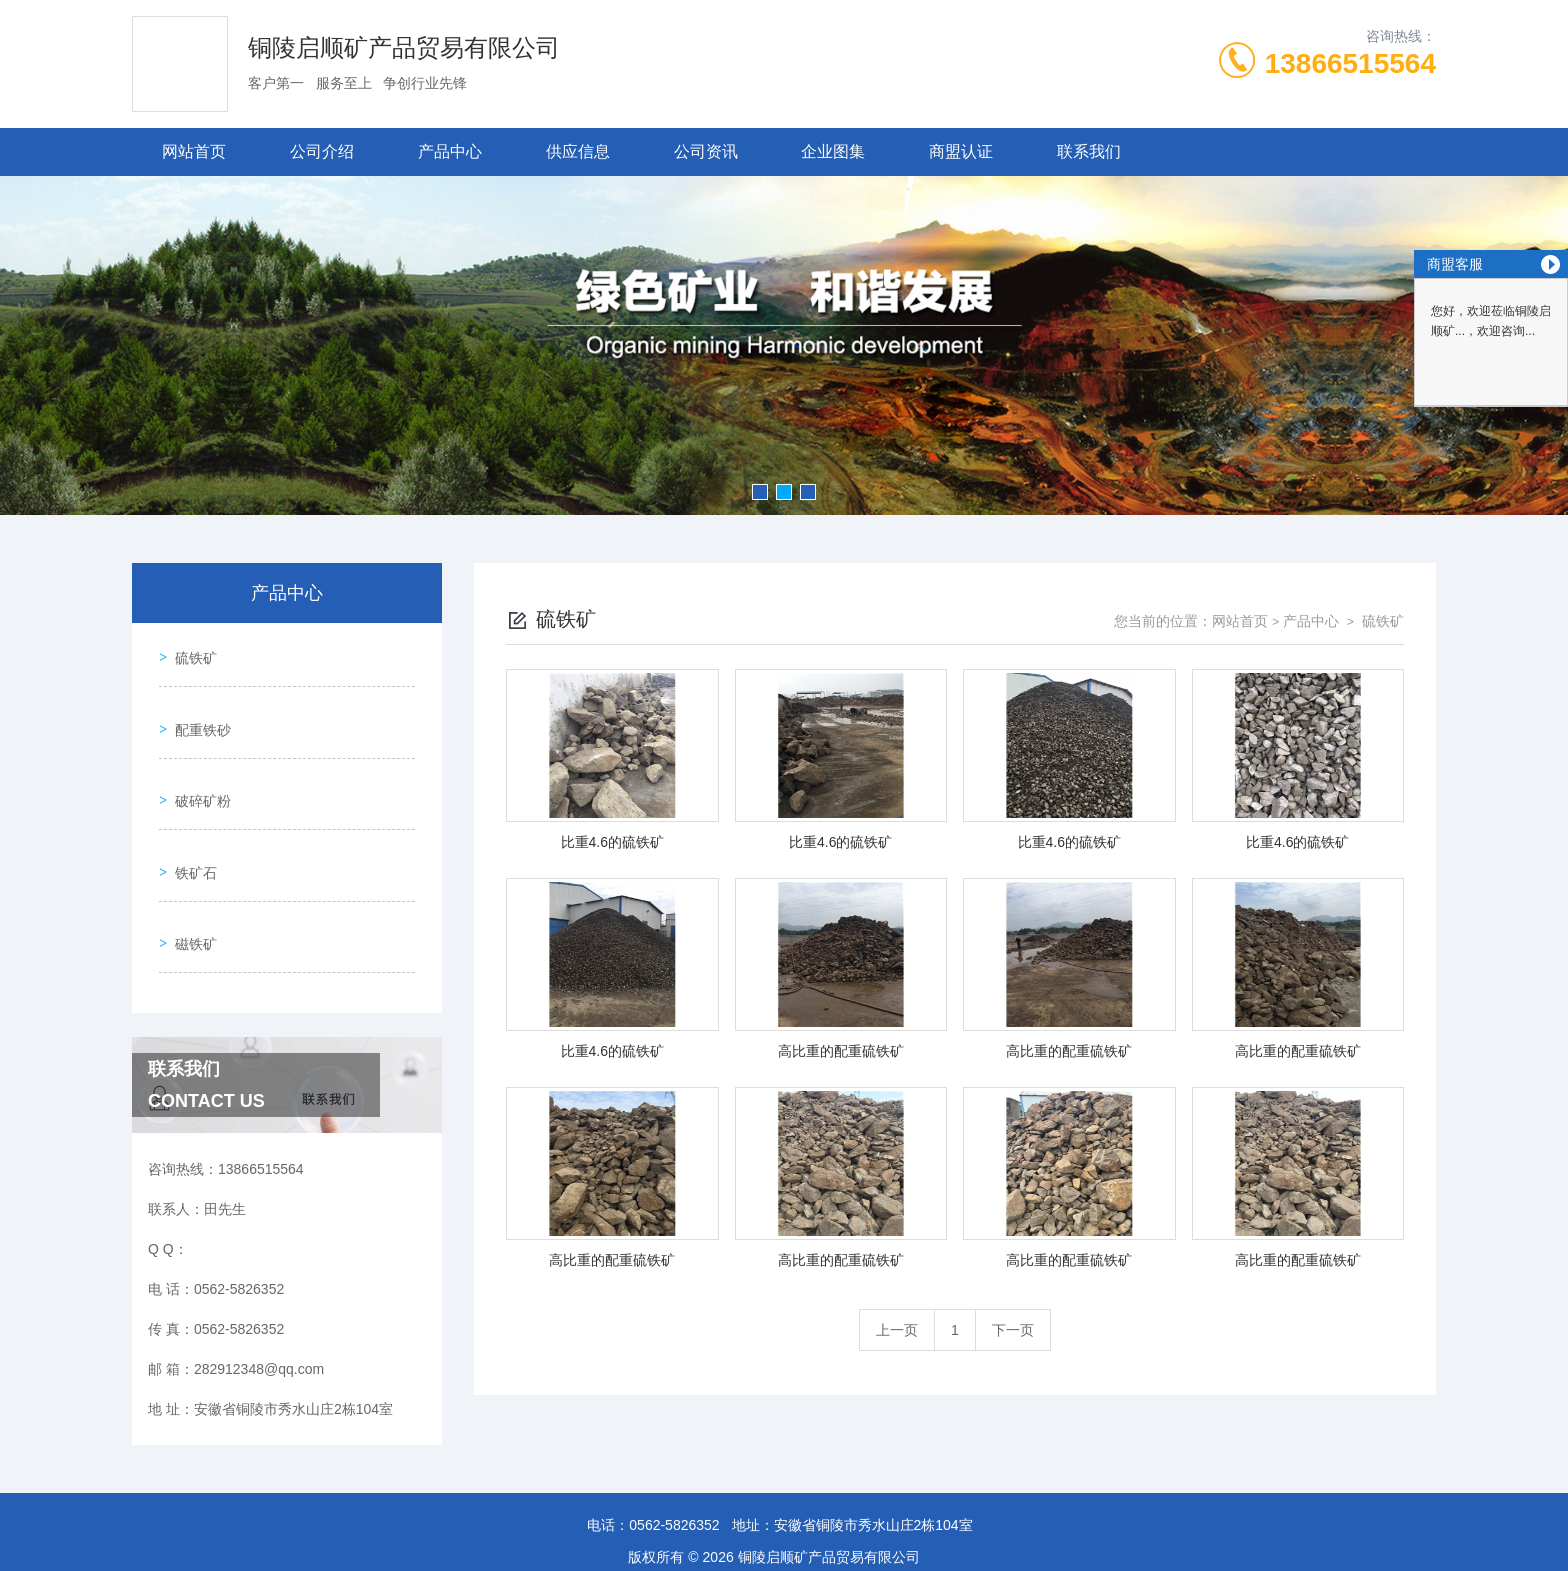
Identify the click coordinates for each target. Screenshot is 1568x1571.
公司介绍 (322, 151)
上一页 (897, 1330)
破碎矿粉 (196, 765)
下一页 (1013, 1330)
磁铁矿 (189, 879)
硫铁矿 (189, 651)
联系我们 (1089, 151)
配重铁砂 (196, 708)
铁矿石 (189, 822)
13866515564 (1350, 63)
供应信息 (578, 151)
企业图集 (833, 151)
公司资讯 (706, 151)
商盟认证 (961, 151)
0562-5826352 (674, 1475)
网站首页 (194, 151)
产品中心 (450, 151)
